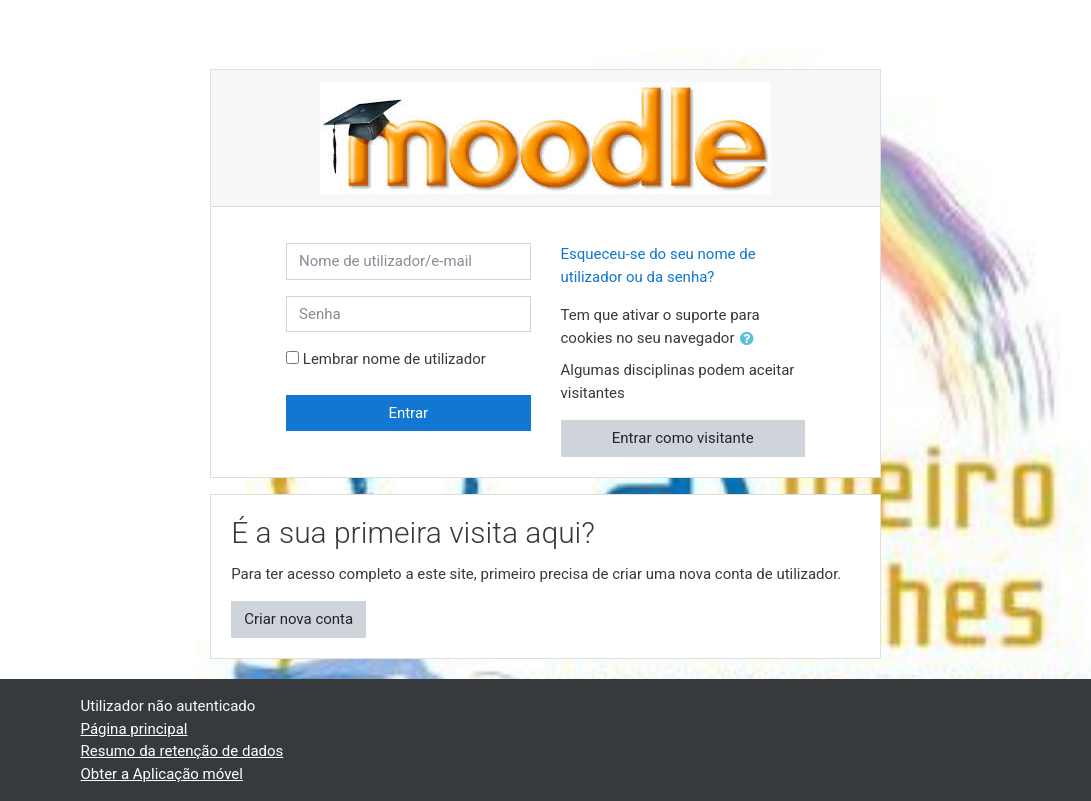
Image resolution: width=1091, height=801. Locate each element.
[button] (751, 339)
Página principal (134, 729)
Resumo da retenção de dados (182, 751)
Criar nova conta (298, 619)
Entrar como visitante (683, 438)
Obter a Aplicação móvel (162, 774)
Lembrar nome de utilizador (394, 359)
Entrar (408, 413)
